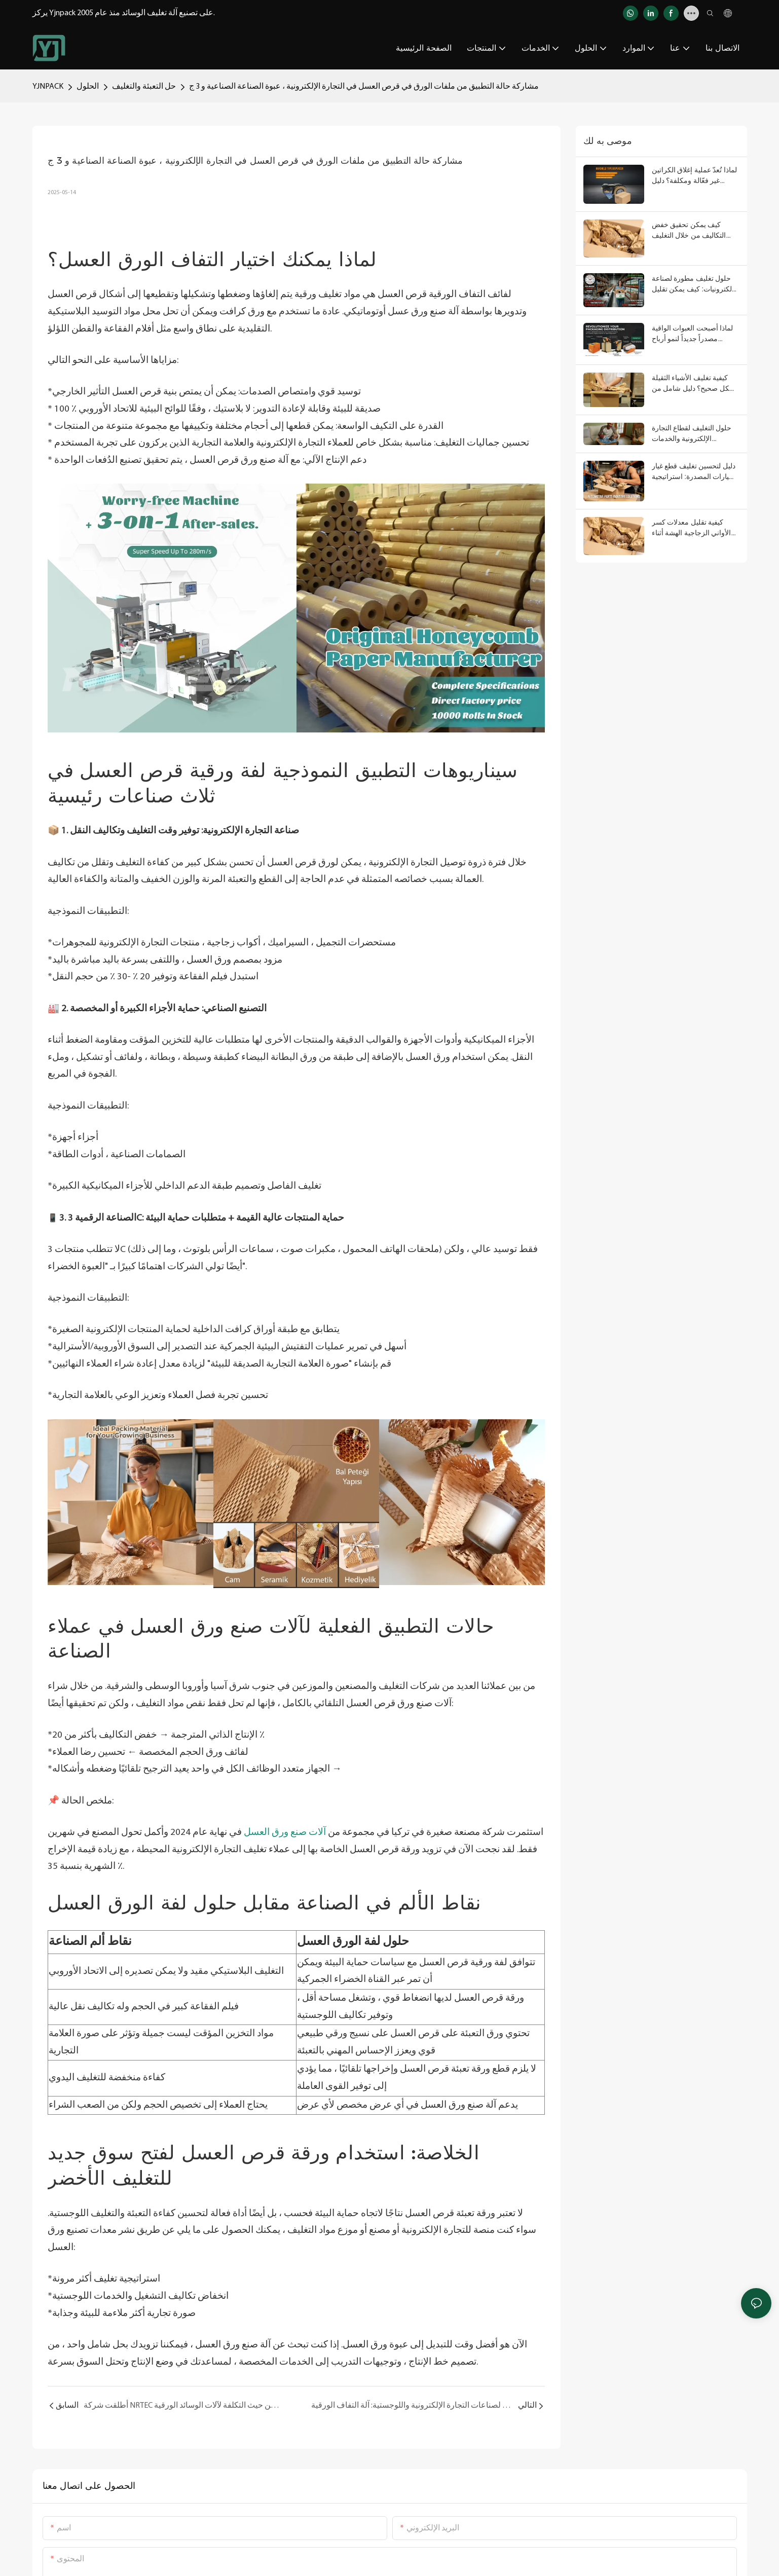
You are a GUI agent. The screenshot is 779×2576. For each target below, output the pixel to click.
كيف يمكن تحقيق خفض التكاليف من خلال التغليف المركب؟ (689, 230)
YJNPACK (47, 87)
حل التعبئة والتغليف (144, 87)
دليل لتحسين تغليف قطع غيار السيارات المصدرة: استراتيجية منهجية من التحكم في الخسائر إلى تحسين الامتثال (695, 472)
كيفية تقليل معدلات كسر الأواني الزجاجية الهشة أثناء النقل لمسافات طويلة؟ (691, 528)
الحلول (88, 87)
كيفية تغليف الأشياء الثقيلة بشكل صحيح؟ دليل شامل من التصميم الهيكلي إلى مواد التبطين (694, 384)
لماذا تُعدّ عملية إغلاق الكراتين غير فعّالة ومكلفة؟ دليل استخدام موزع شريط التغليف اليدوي (694, 176)
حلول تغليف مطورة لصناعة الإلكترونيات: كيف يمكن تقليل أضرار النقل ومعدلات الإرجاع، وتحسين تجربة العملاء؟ (695, 284)
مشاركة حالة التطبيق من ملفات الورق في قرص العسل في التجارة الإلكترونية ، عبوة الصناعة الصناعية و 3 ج (364, 87)
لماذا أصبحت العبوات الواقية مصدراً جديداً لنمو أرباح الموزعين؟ (692, 334)
